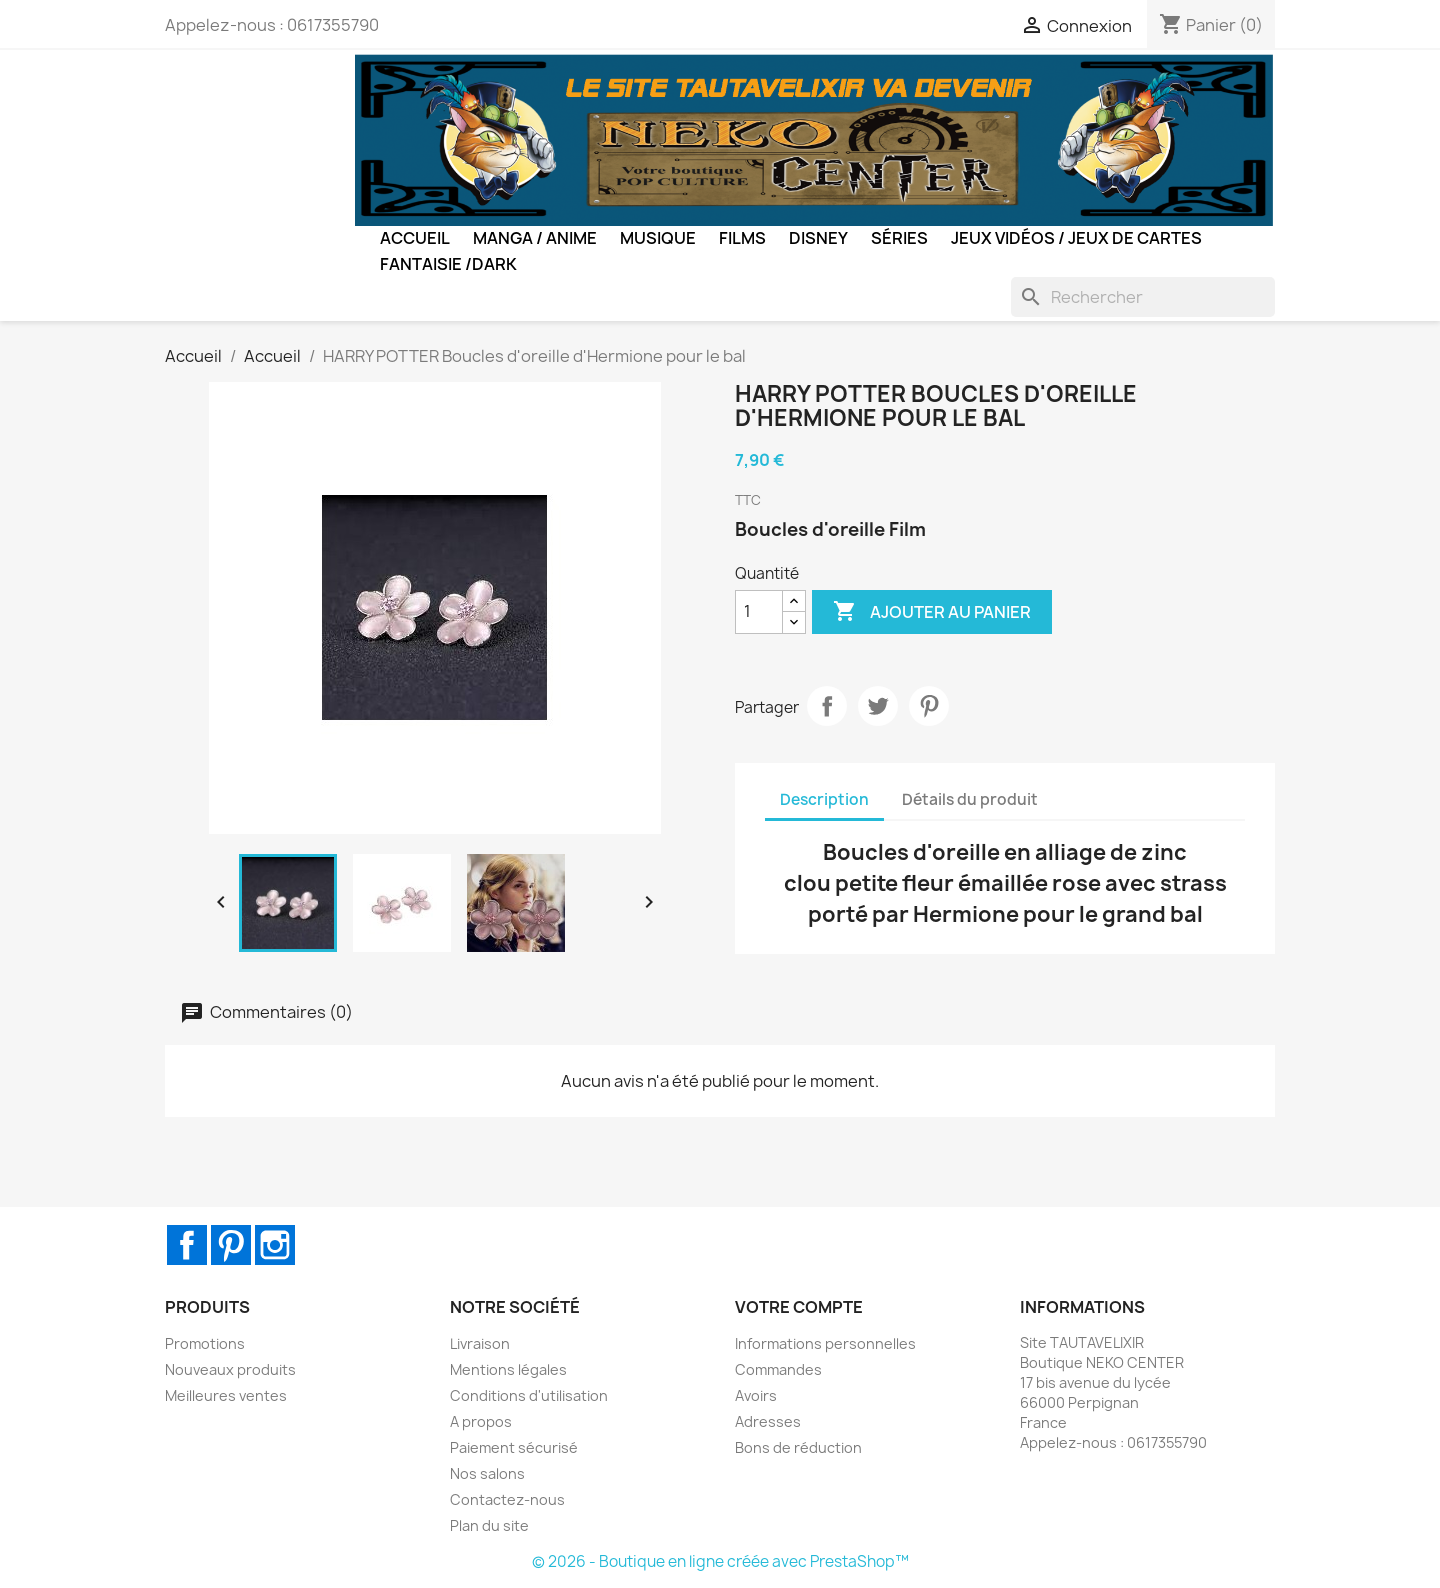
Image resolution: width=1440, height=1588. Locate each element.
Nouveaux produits (230, 1369)
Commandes (778, 1369)
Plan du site (489, 1525)
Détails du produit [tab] (970, 799)
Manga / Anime (535, 238)
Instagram (275, 1245)
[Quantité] (759, 612)
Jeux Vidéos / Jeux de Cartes (1076, 238)
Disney (818, 238)
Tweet (878, 706)
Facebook (187, 1245)
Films (742, 238)
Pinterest (929, 706)
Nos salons (487, 1473)
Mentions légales (508, 1369)
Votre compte (799, 1307)
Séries (899, 238)
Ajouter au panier (932, 612)
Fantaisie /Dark (448, 264)
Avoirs (756, 1395)
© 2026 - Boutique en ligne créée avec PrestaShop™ (720, 1561)
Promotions (205, 1343)
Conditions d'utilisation (529, 1395)
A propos (481, 1421)
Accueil (415, 238)
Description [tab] (824, 799)
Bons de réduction (798, 1447)
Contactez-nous (507, 1499)
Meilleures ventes (226, 1395)
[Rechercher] (1143, 297)
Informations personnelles (825, 1343)
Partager (827, 706)
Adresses (768, 1421)
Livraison (480, 1343)
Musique (658, 238)
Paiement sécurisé (514, 1447)
